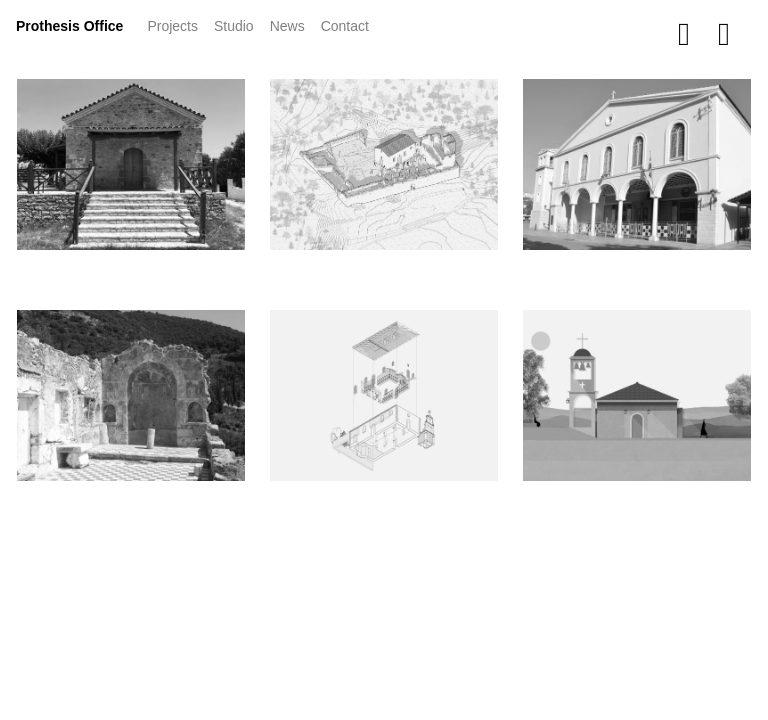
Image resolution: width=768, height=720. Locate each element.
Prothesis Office (69, 26)
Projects (176, 24)
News (291, 24)
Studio (234, 26)
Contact (345, 26)
